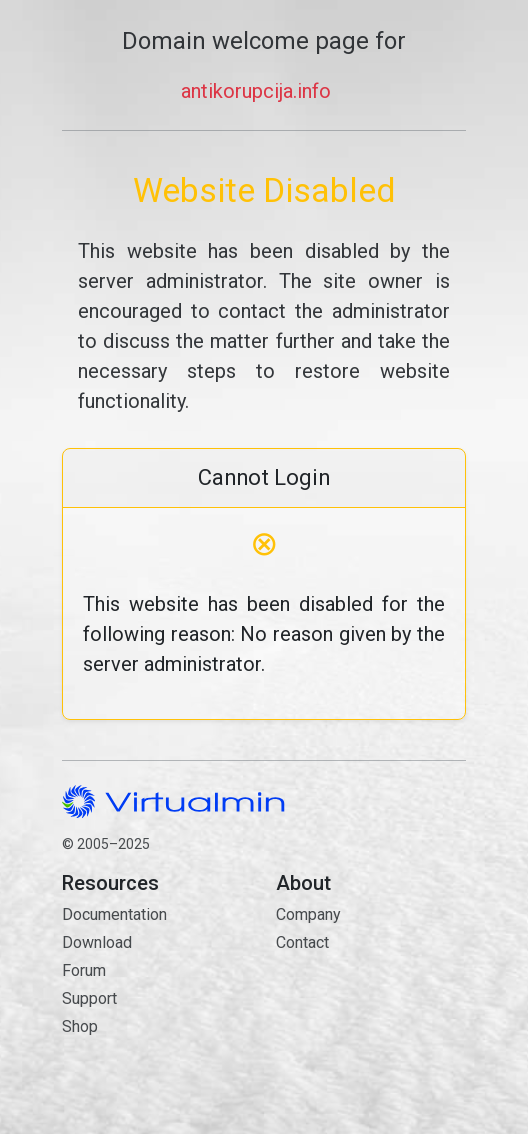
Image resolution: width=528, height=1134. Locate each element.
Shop (80, 1026)
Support (89, 998)
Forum (84, 970)
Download (97, 942)
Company (308, 914)
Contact (371, 1013)
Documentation (114, 914)
